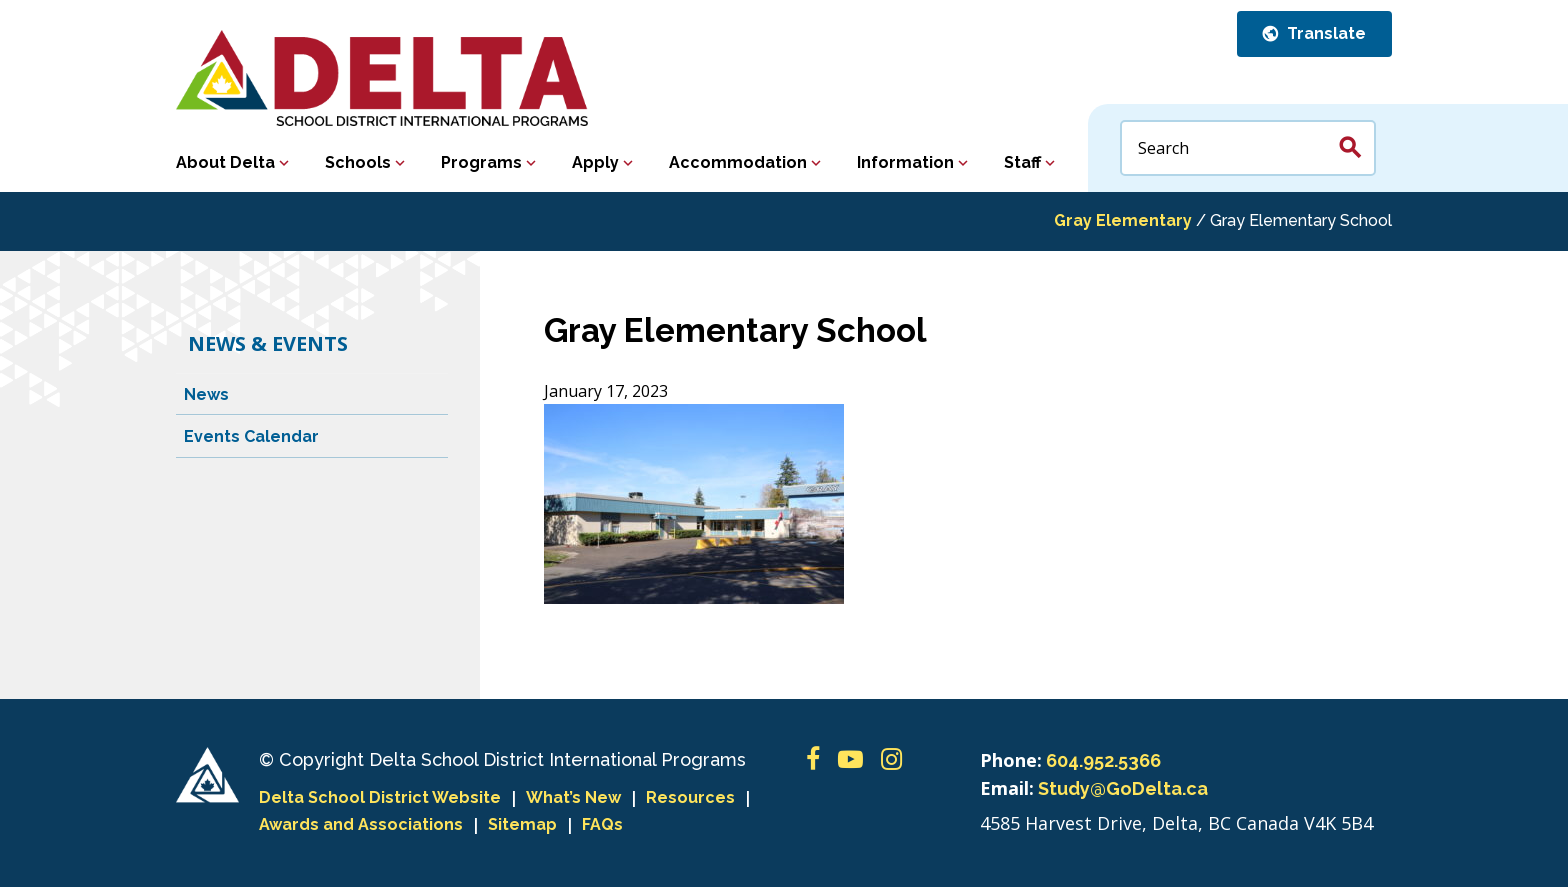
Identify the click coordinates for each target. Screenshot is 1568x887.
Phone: (1011, 760)
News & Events (268, 343)
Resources (690, 797)
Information (905, 162)
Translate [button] (1324, 33)
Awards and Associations (361, 824)
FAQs (602, 824)
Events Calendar (251, 436)
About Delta (225, 162)
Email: (1007, 788)
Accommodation (738, 162)
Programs (481, 162)
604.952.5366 (1103, 760)
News (206, 394)
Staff (1022, 162)
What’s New (573, 797)
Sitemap (522, 824)
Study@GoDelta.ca (1123, 788)
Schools (358, 162)
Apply (595, 162)
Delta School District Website (380, 797)
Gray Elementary (1123, 220)
